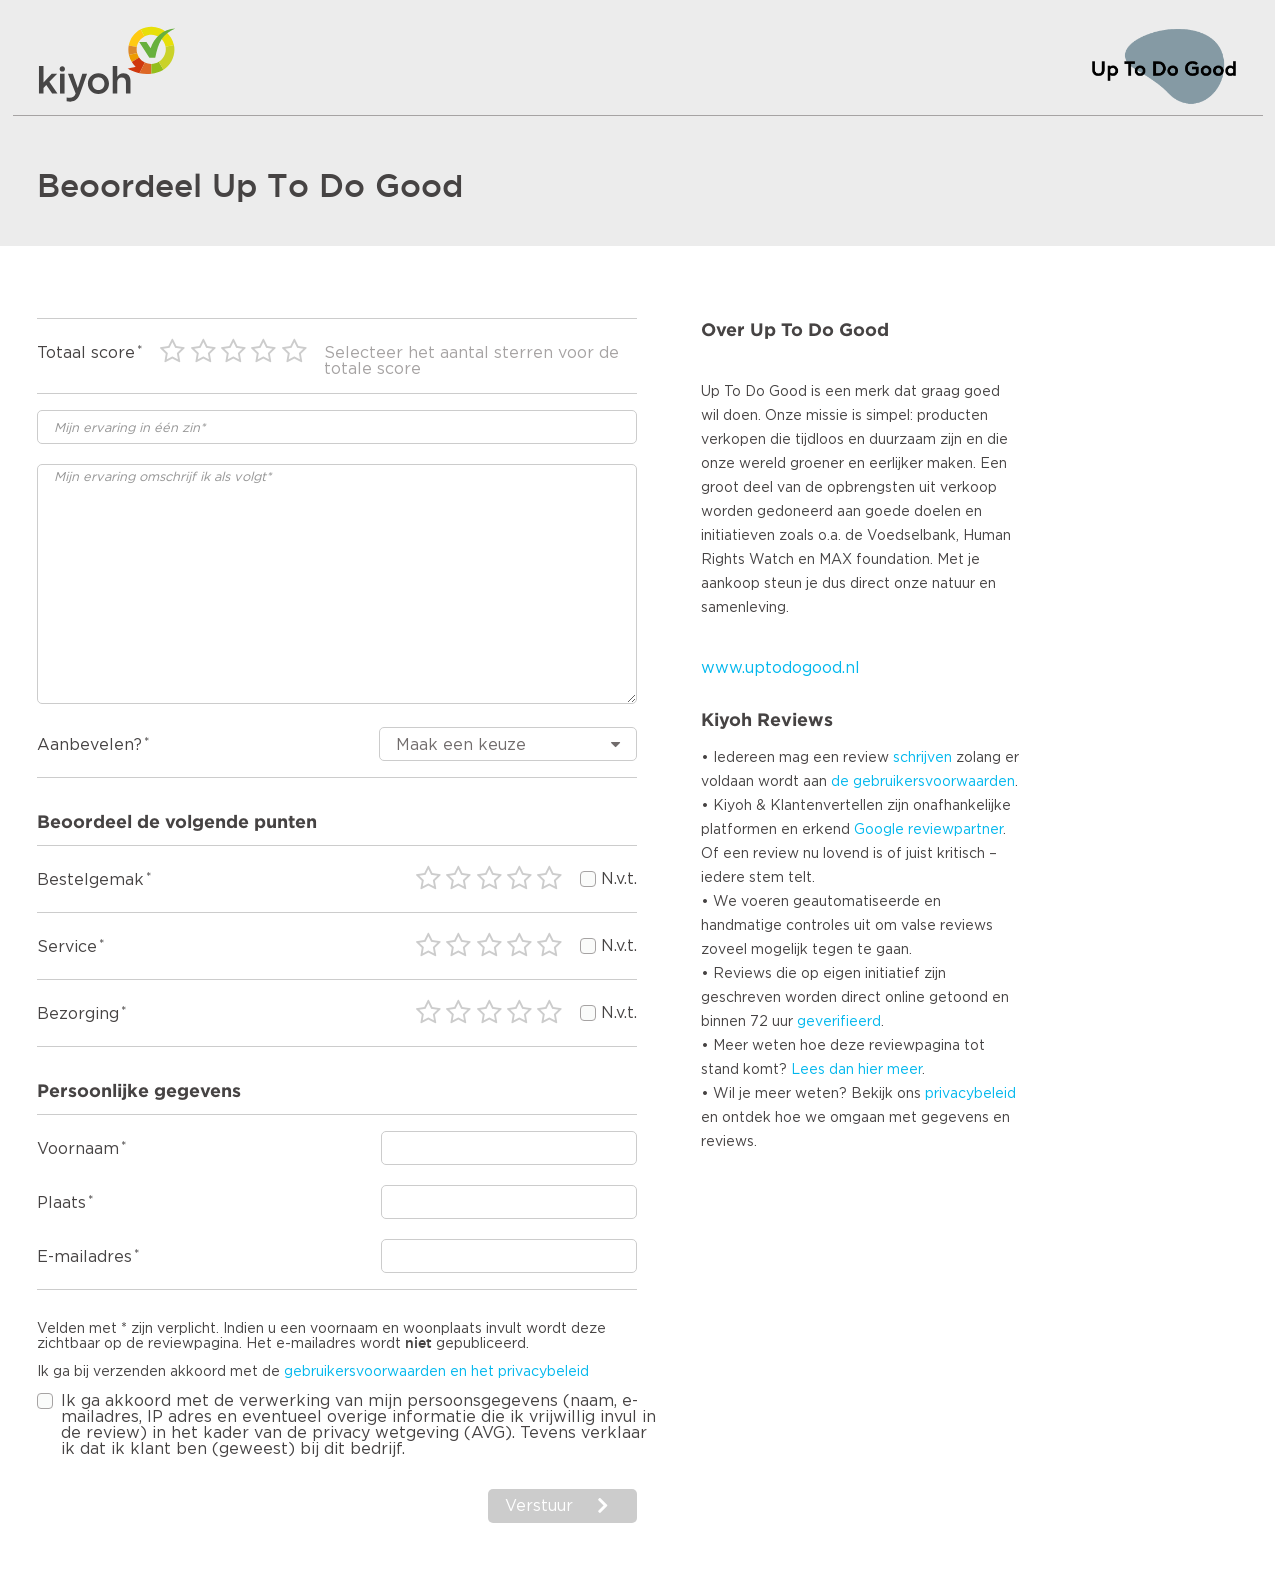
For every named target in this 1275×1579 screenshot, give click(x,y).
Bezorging (78, 1014)
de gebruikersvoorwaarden (923, 782)
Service (67, 947)
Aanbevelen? (89, 745)
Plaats (61, 1203)
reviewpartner (955, 830)
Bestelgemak (90, 880)
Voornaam (78, 1149)
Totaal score (86, 353)
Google (879, 830)
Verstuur (539, 1506)
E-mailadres (84, 1257)
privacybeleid (970, 1094)
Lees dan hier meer (856, 1070)
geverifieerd (839, 1022)
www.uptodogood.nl (780, 668)
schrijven (922, 758)
